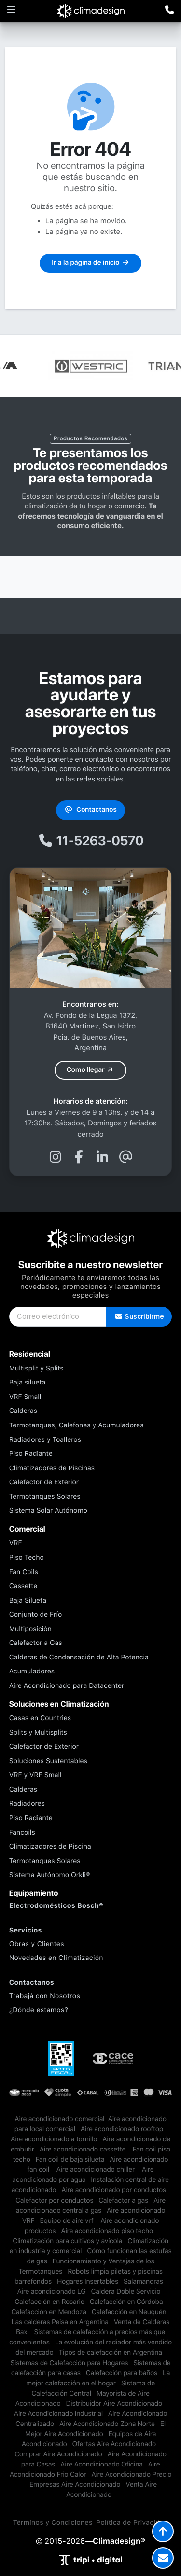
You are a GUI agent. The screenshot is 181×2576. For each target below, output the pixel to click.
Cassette (23, 1586)
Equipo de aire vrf (67, 2221)
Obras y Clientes (36, 1944)
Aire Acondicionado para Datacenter (67, 1686)
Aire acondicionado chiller (96, 2170)
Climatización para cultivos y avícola (67, 2241)
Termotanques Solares (45, 1497)
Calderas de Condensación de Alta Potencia (79, 1657)
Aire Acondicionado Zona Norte (107, 2424)
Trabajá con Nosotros (44, 1996)
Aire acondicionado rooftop (122, 2129)
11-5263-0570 (91, 841)
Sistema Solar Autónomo (48, 1511)
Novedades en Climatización (56, 1958)
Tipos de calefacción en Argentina (110, 2353)
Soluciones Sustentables (48, 1761)
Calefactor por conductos (54, 2201)
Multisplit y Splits (36, 1368)
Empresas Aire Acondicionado (74, 2485)
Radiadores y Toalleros (45, 1440)
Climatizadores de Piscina (50, 1846)
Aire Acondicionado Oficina (101, 2464)
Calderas (23, 1411)
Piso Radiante (31, 1454)
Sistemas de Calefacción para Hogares (69, 2363)
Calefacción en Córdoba (126, 2302)
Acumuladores (32, 1671)
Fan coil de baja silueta (70, 2160)
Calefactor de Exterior (44, 1482)
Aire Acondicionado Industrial (58, 2414)
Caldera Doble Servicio (125, 2292)
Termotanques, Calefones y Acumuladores (76, 1425)
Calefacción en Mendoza (48, 2312)
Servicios (25, 1930)
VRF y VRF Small (35, 1775)
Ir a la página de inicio (90, 263)
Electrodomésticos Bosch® (56, 1906)
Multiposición (30, 1629)
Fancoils (22, 1832)
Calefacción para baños (121, 2373)
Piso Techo (26, 1558)
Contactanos (90, 810)
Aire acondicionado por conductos (113, 2190)
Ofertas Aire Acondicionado (114, 2444)
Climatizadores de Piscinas (52, 1468)
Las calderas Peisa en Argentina (60, 2322)
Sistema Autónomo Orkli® (49, 1875)
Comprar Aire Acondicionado (58, 2454)
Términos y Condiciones (53, 2523)
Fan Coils (23, 1572)
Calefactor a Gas (35, 1643)
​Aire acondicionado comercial (59, 2119)
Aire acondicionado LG (51, 2292)
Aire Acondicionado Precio (131, 2475)
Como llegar (91, 1070)
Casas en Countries (40, 1718)
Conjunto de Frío (35, 1614)
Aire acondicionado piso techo (107, 2231)
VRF (15, 1543)
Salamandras (143, 2282)
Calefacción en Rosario (49, 2302)
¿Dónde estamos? (38, 2010)
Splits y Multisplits (38, 1733)
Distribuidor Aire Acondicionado (114, 2404)
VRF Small (25, 1397)
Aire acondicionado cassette (83, 2149)
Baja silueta (27, 1382)
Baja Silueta (27, 1600)
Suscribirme (139, 1316)
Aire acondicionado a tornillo (54, 2139)
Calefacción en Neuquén (129, 2312)
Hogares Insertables (87, 2282)
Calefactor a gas (123, 2201)
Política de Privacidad (132, 2523)
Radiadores (27, 1804)
